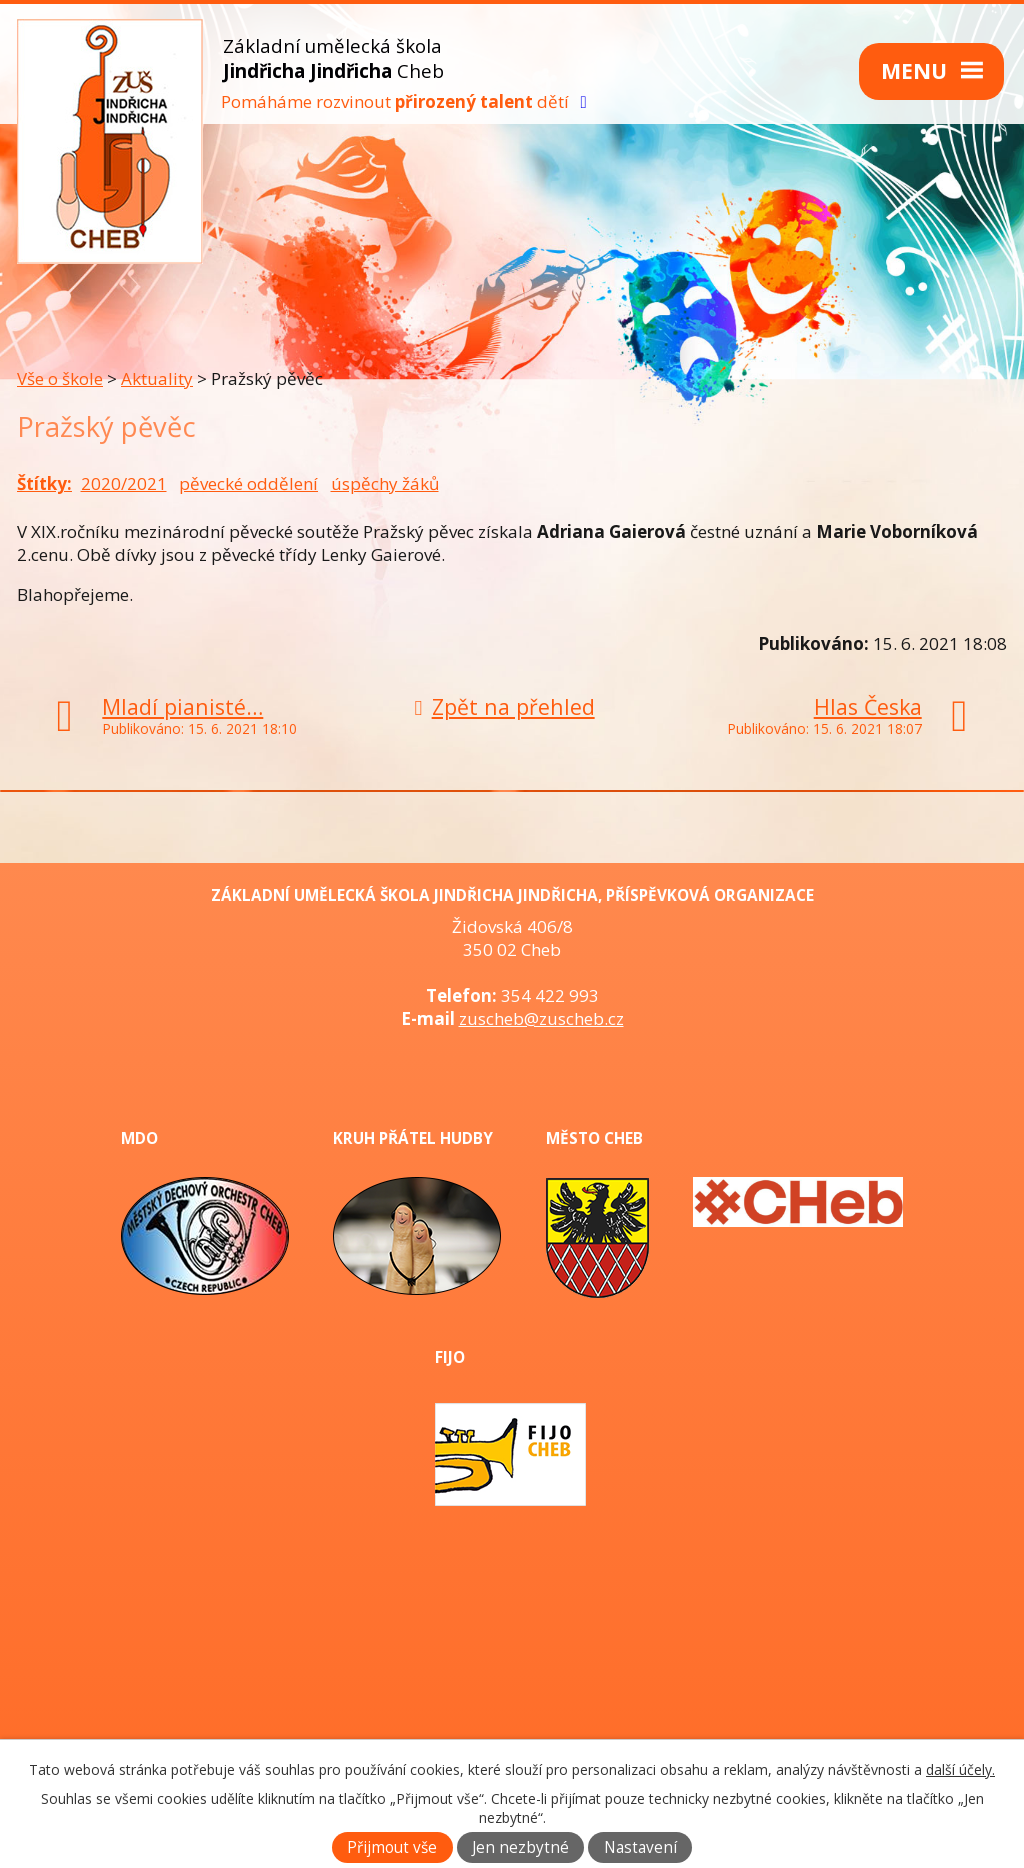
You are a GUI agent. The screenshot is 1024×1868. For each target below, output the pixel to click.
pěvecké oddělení (248, 483)
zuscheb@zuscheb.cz (541, 1018)
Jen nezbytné (520, 1847)
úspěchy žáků (385, 483)
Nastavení (640, 1847)
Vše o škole (60, 378)
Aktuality (157, 378)
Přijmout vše (392, 1847)
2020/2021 (124, 483)
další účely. (960, 1769)
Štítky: (44, 483)
